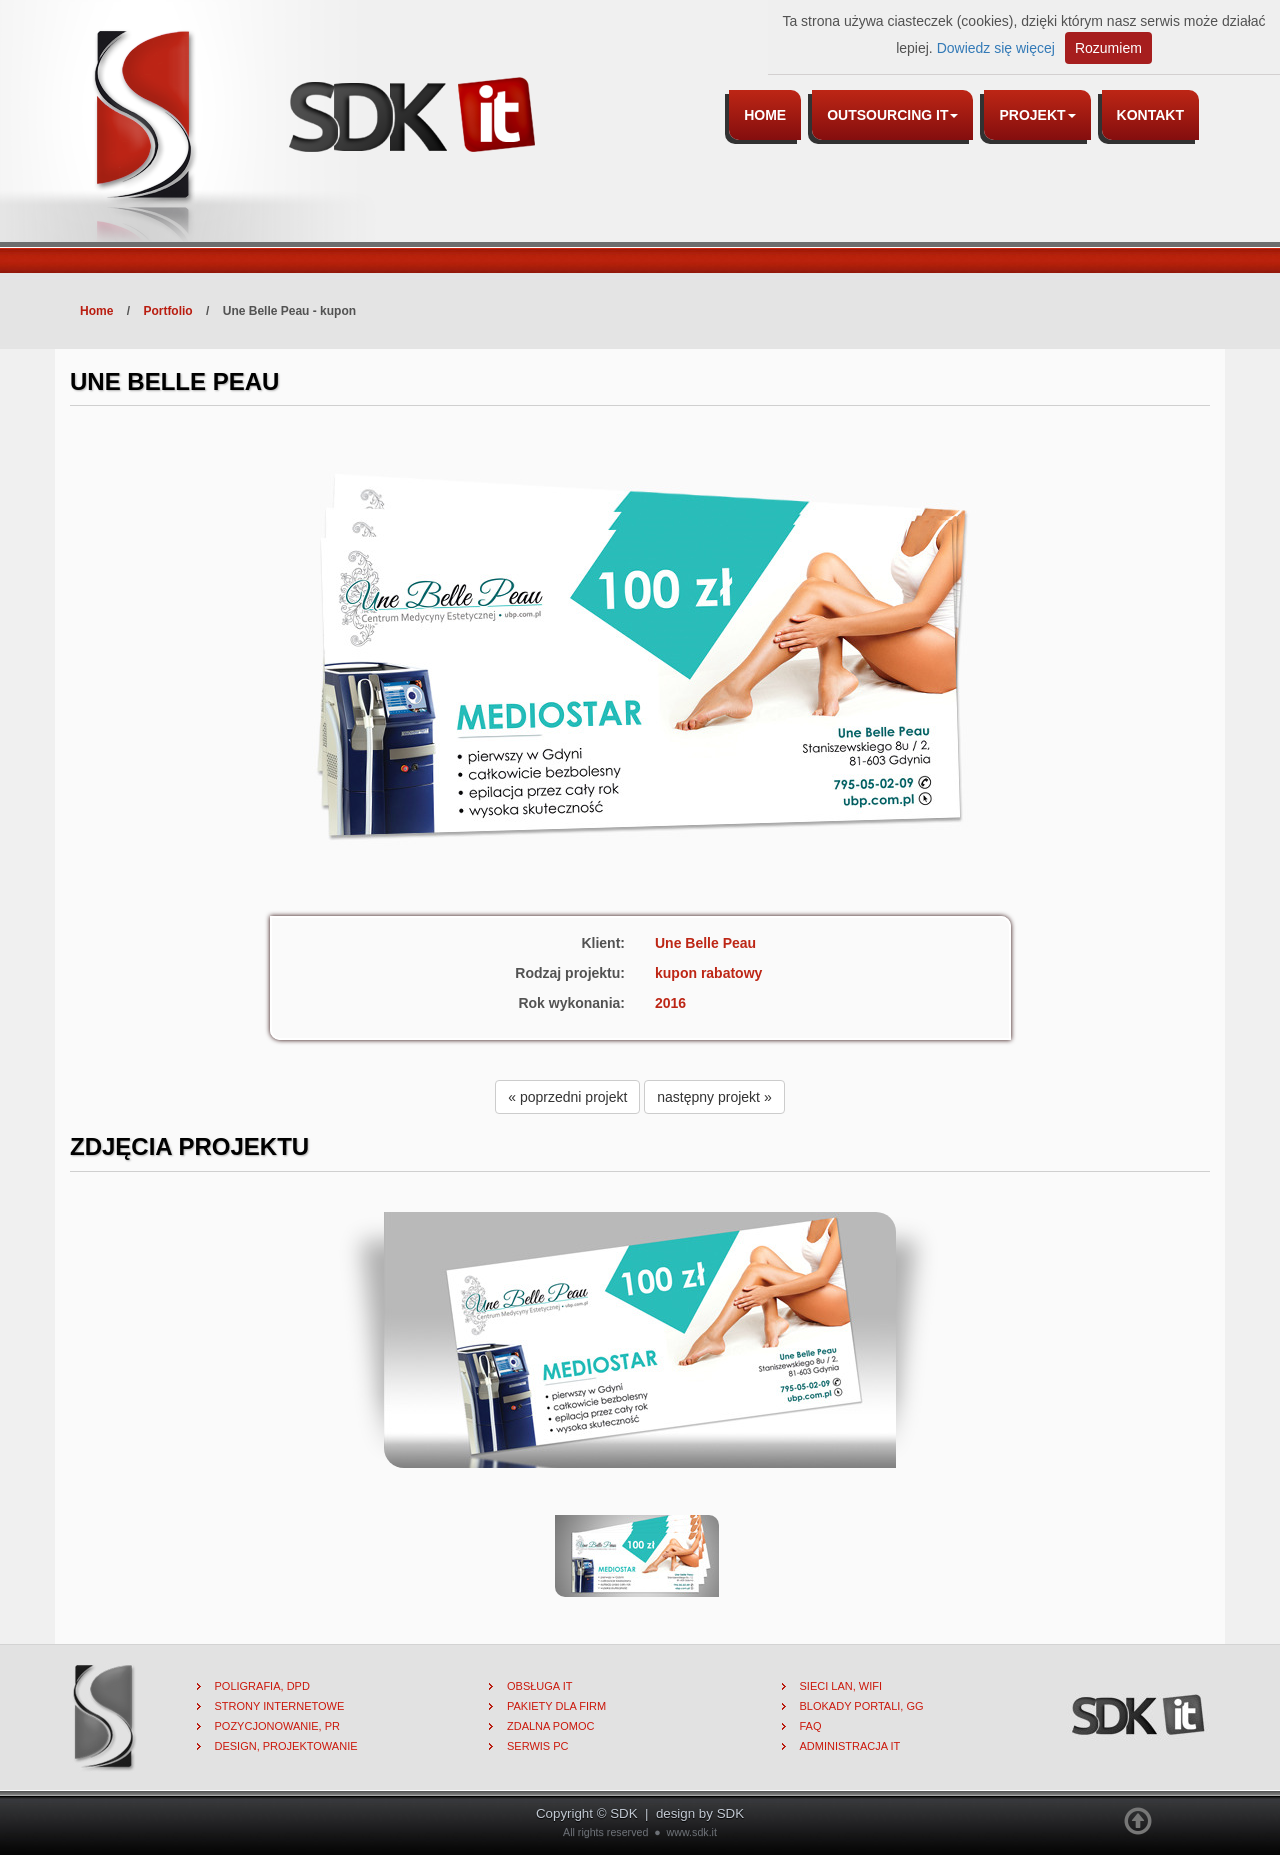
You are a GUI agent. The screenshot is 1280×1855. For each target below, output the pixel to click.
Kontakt (1150, 115)
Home (765, 115)
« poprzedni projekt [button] (567, 1097)
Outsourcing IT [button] (892, 115)
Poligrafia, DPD (262, 1686)
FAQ (811, 1726)
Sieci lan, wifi (841, 1686)
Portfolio (167, 311)
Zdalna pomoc (550, 1726)
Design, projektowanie (286, 1746)
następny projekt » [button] (714, 1097)
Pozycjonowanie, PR (278, 1726)
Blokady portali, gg (862, 1706)
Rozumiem (1108, 48)
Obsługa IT (539, 1686)
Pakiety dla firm (556, 1706)
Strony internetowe (280, 1706)
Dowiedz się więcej (996, 48)
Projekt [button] (1037, 115)
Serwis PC (538, 1746)
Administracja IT (850, 1746)
